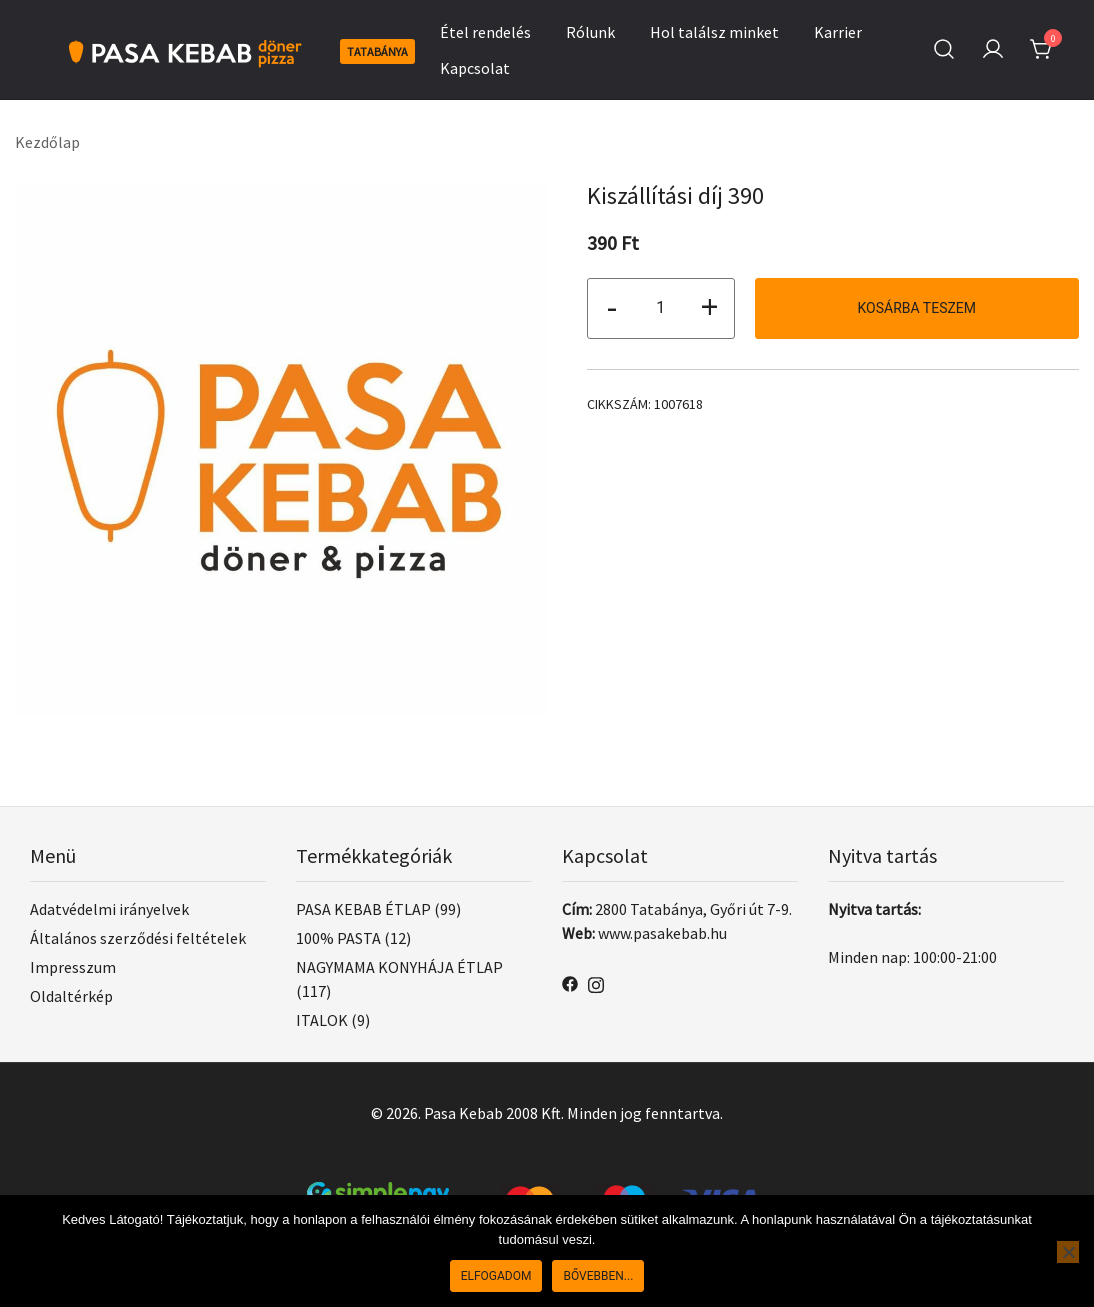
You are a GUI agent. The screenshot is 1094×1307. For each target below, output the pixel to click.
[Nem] (1068, 1252)
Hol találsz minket (714, 32)
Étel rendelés (485, 32)
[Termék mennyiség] (661, 308)
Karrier (838, 32)
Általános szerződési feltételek (138, 938)
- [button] (612, 306)
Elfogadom (496, 1276)
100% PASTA (338, 938)
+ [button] (709, 306)
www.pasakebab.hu (662, 933)
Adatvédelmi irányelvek (109, 909)
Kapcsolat (475, 68)
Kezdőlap (47, 142)
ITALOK (322, 1020)
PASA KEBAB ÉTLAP (363, 909)
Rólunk (590, 32)
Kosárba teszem (917, 308)
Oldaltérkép (71, 996)
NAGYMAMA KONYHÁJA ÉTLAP (399, 967)
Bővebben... (598, 1276)
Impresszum (73, 967)
